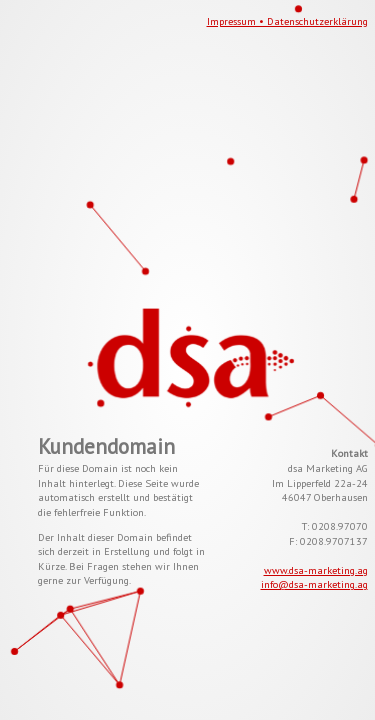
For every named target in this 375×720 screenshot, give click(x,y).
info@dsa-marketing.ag (314, 584)
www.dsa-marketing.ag (316, 570)
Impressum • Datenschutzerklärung (287, 21)
